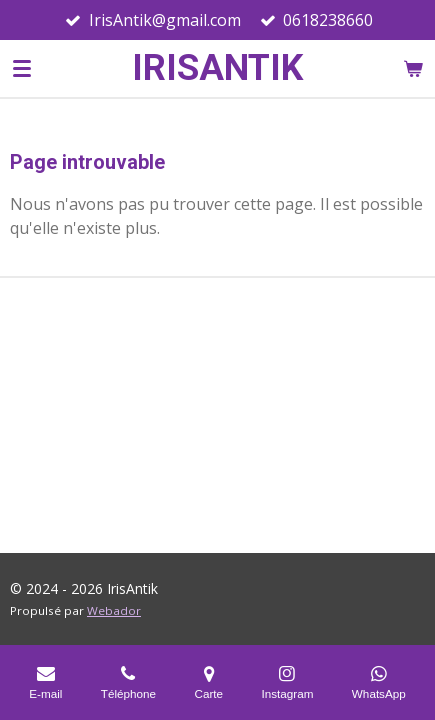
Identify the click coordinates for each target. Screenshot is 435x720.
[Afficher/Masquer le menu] (22, 68)
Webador (114, 610)
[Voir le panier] (413, 68)
